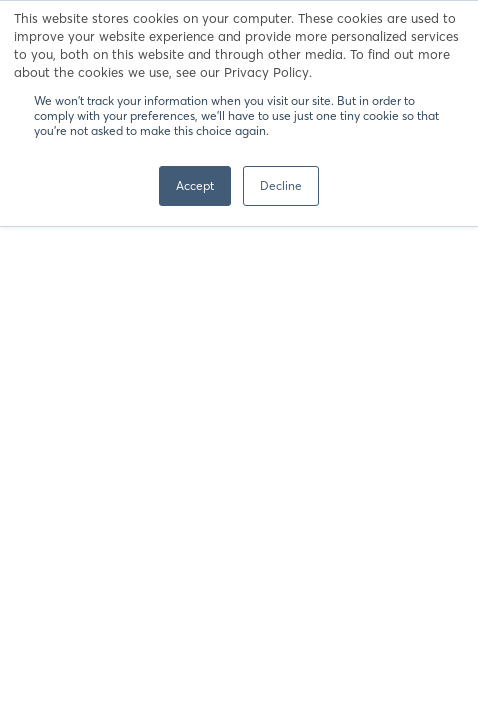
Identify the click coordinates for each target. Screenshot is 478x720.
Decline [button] (281, 185)
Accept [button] (195, 185)
